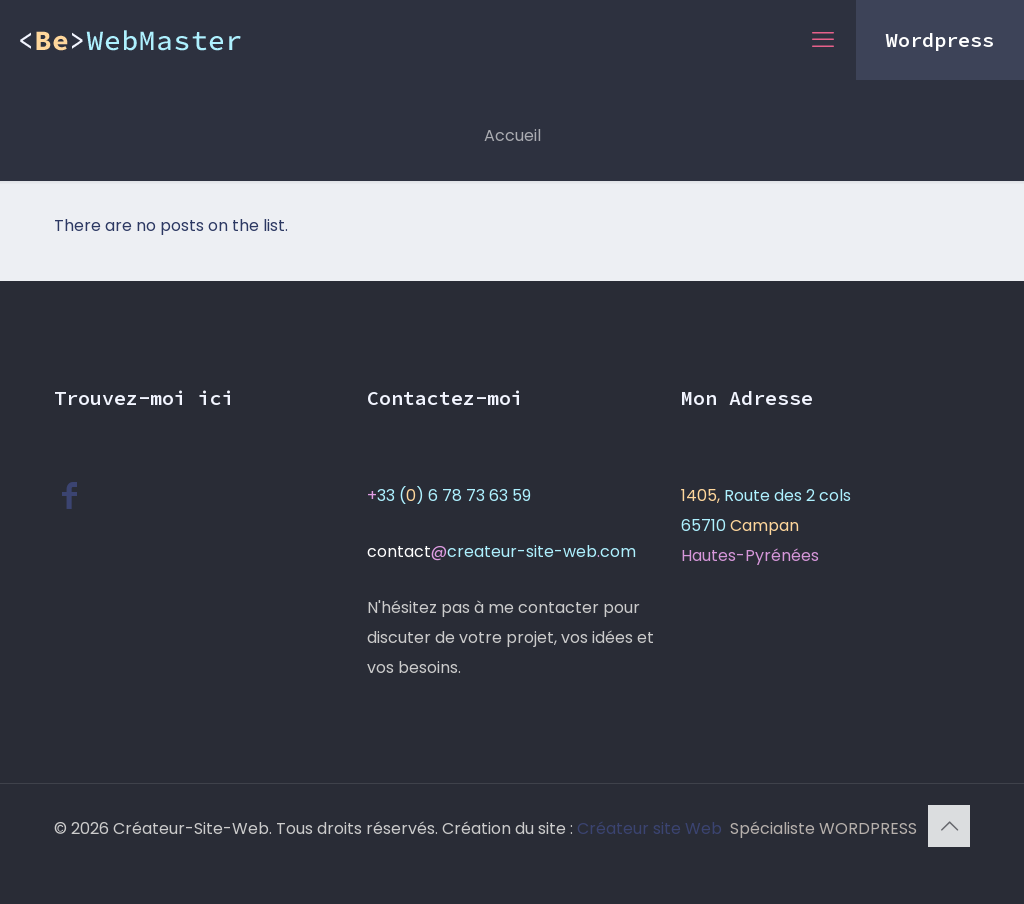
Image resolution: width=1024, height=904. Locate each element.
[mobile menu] (823, 40)
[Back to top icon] (949, 826)
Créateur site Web (651, 828)
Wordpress (940, 39)
